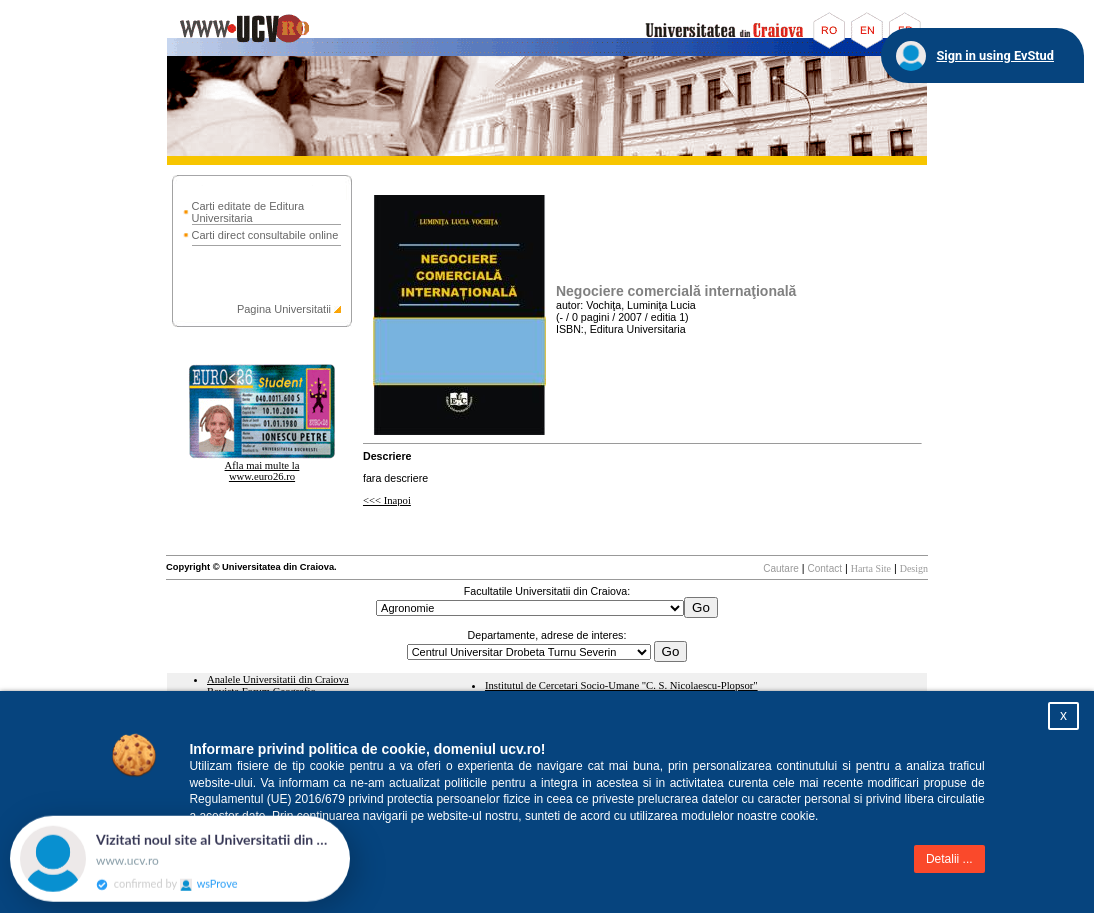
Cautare (781, 568)
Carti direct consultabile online (265, 235)
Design (914, 568)
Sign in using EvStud (995, 55)
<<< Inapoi (387, 500)
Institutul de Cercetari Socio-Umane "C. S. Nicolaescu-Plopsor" (621, 685)
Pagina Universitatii (284, 309)
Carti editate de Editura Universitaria (248, 212)
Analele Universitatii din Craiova (278, 679)
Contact (825, 568)
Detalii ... (949, 859)
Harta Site (871, 568)
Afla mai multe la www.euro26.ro (262, 471)
